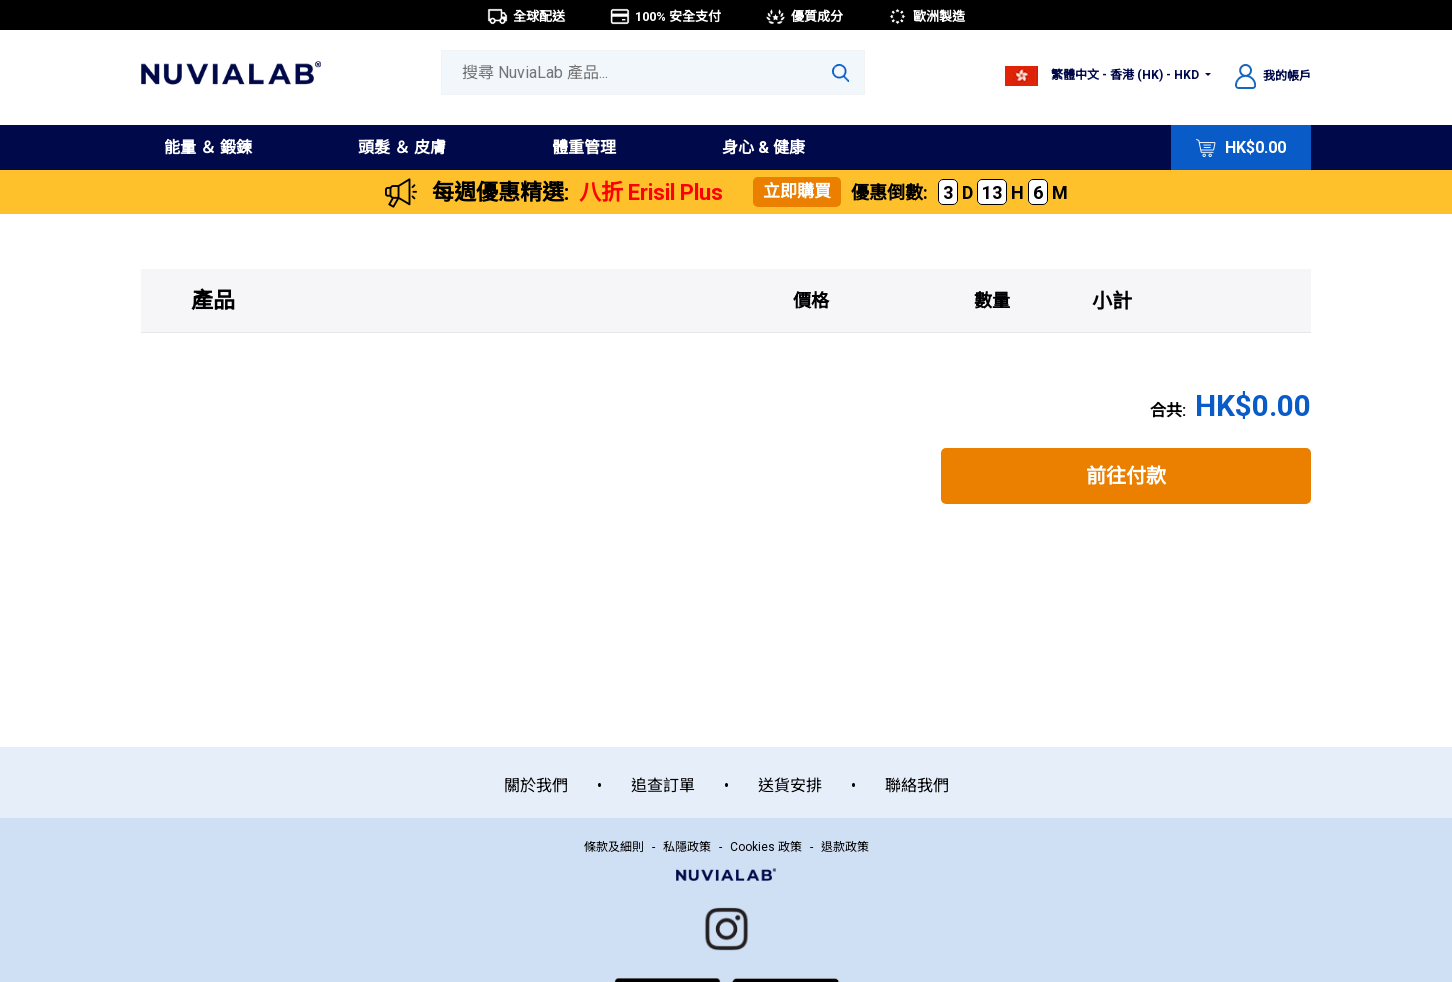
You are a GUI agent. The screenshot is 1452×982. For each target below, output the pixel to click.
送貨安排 (790, 785)
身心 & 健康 (763, 147)
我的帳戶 (1273, 76)
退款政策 (845, 847)
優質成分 (804, 16)
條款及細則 (614, 847)
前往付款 (1126, 476)
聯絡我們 (917, 785)
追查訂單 (663, 785)
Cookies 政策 (766, 847)
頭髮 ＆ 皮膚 (402, 147)
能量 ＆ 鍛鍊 (208, 147)
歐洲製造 (926, 16)
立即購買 (797, 191)
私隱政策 (687, 847)
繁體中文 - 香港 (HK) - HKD (1103, 75)
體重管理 (584, 147)
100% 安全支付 (665, 16)
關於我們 (536, 785)
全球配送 (526, 16)
